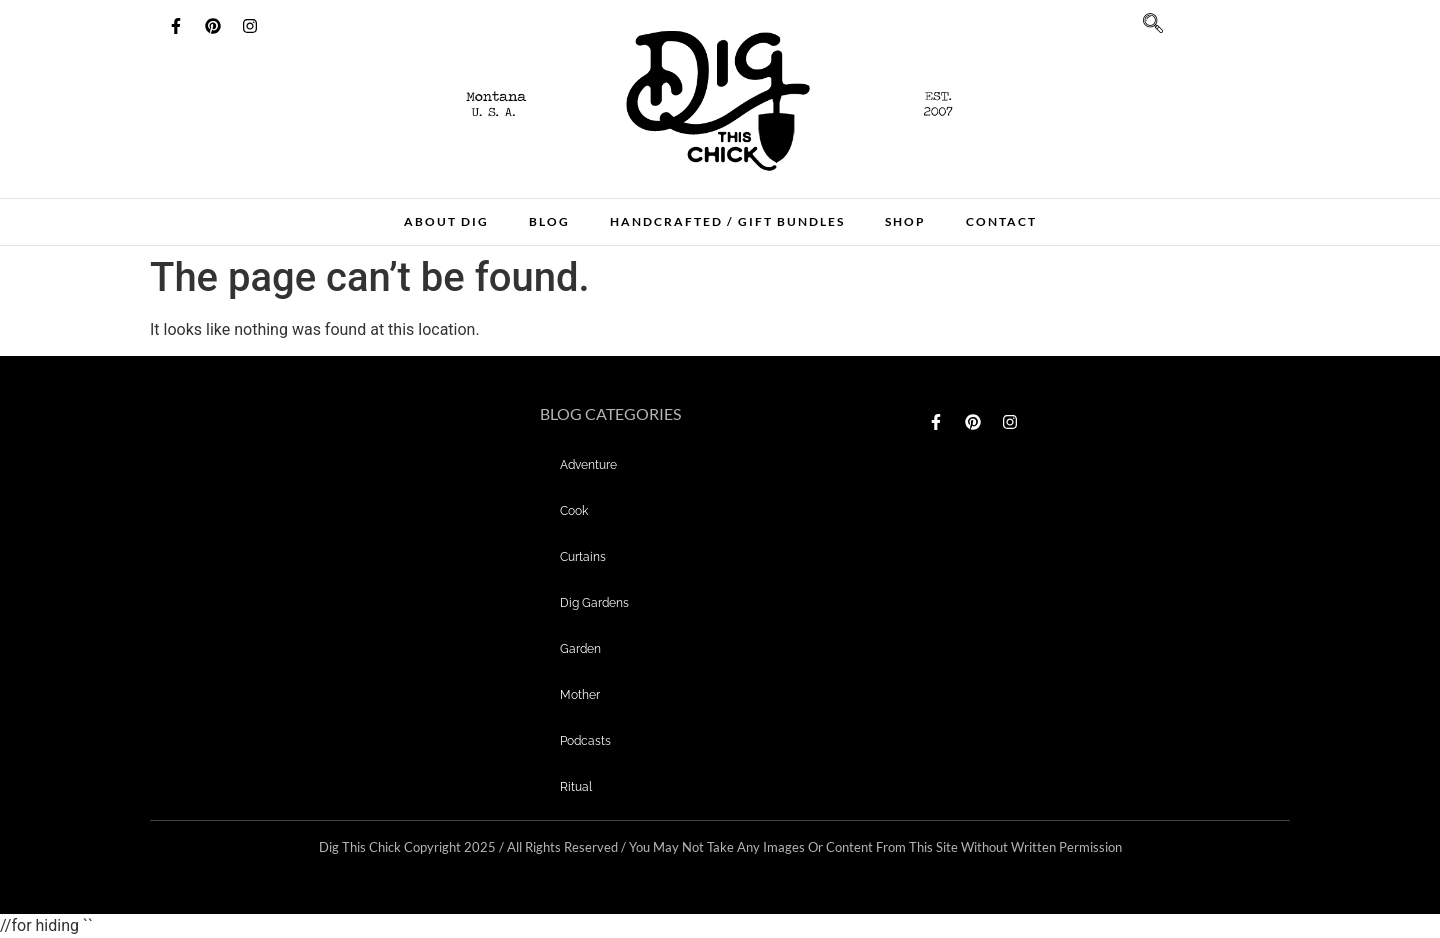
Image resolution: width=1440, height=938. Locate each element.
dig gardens (594, 603)
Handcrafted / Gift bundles (727, 221)
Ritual (576, 787)
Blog (549, 221)
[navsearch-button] (1143, 30)
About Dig (446, 221)
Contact (1001, 221)
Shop (905, 221)
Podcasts (585, 741)
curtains (583, 557)
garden (580, 649)
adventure (588, 465)
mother (580, 695)
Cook (574, 511)
